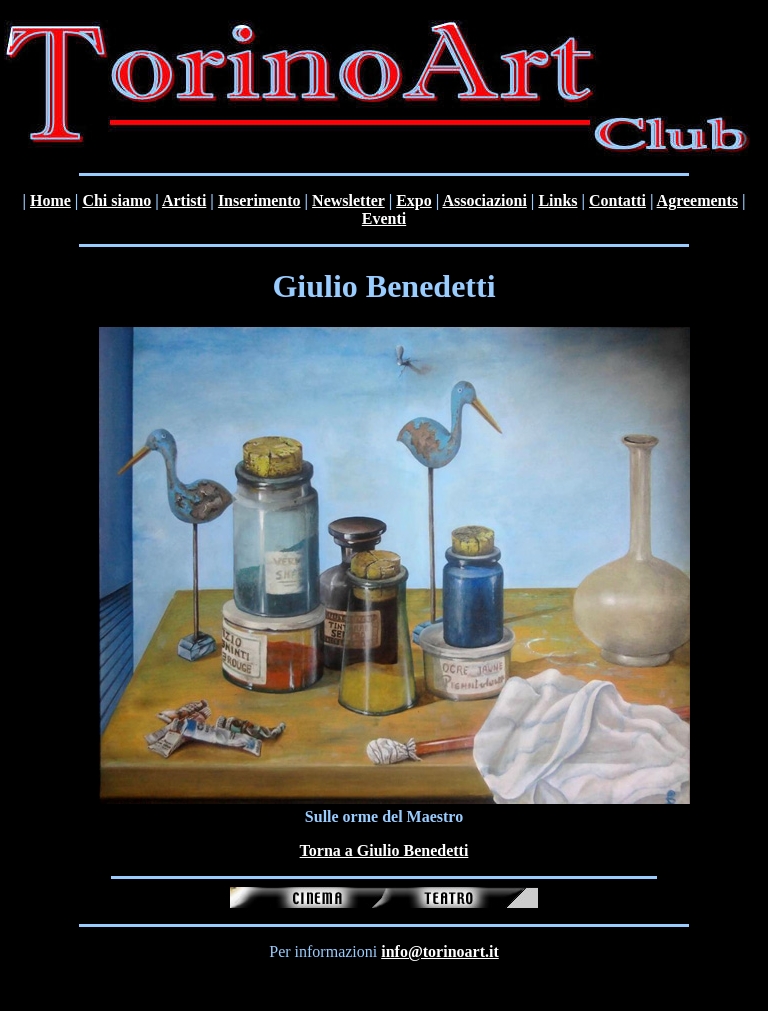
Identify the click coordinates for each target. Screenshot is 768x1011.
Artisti (184, 200)
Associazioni (484, 200)
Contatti (617, 200)
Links (557, 200)
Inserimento (259, 200)
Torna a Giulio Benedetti (384, 850)
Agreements (697, 200)
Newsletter (348, 200)
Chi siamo (116, 200)
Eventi (384, 218)
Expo (414, 200)
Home (50, 200)
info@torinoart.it (440, 951)
